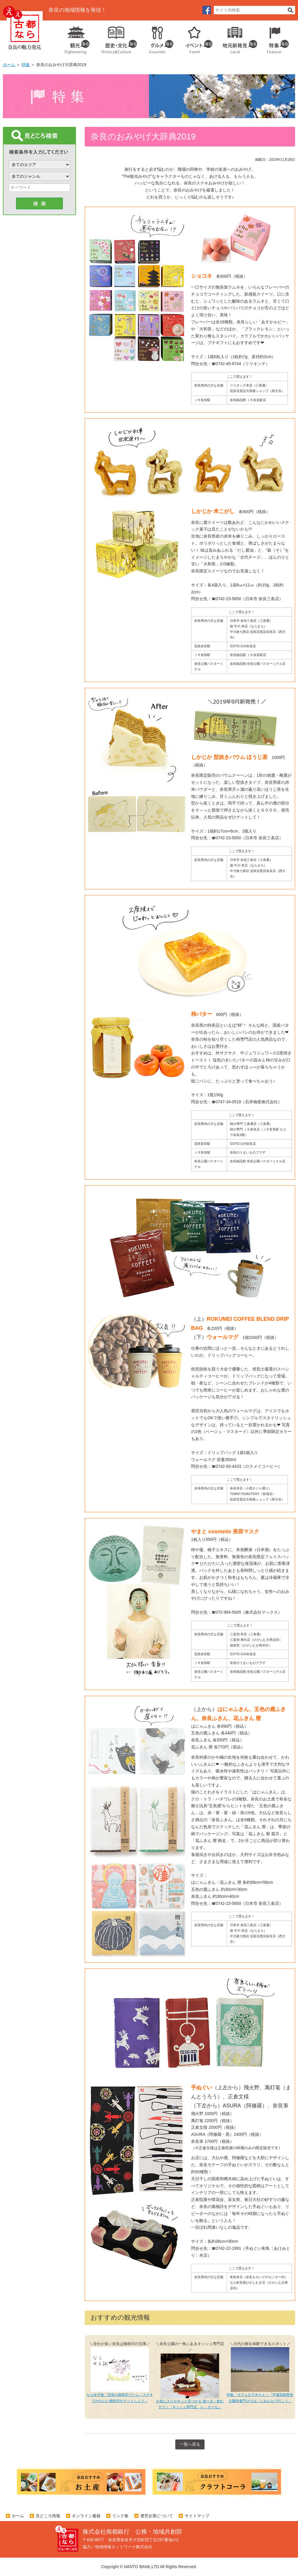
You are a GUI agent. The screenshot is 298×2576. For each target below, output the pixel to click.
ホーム (9, 64)
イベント (196, 38)
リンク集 (120, 2515)
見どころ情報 (48, 2515)
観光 (76, 38)
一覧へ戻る (190, 2444)
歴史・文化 (116, 38)
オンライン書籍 (86, 2515)
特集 (276, 38)
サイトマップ (197, 2515)
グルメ (156, 38)
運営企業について (156, 2515)
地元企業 (237, 38)
